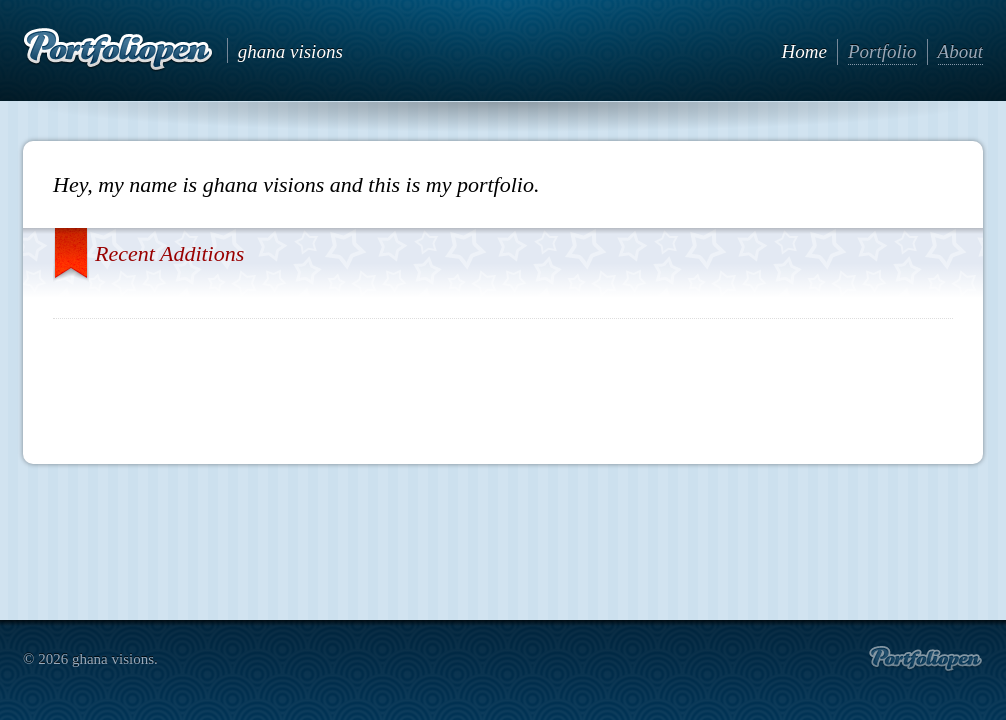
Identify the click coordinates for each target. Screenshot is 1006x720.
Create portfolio (925, 659)
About (960, 51)
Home (804, 51)
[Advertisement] (503, 383)
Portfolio (882, 51)
